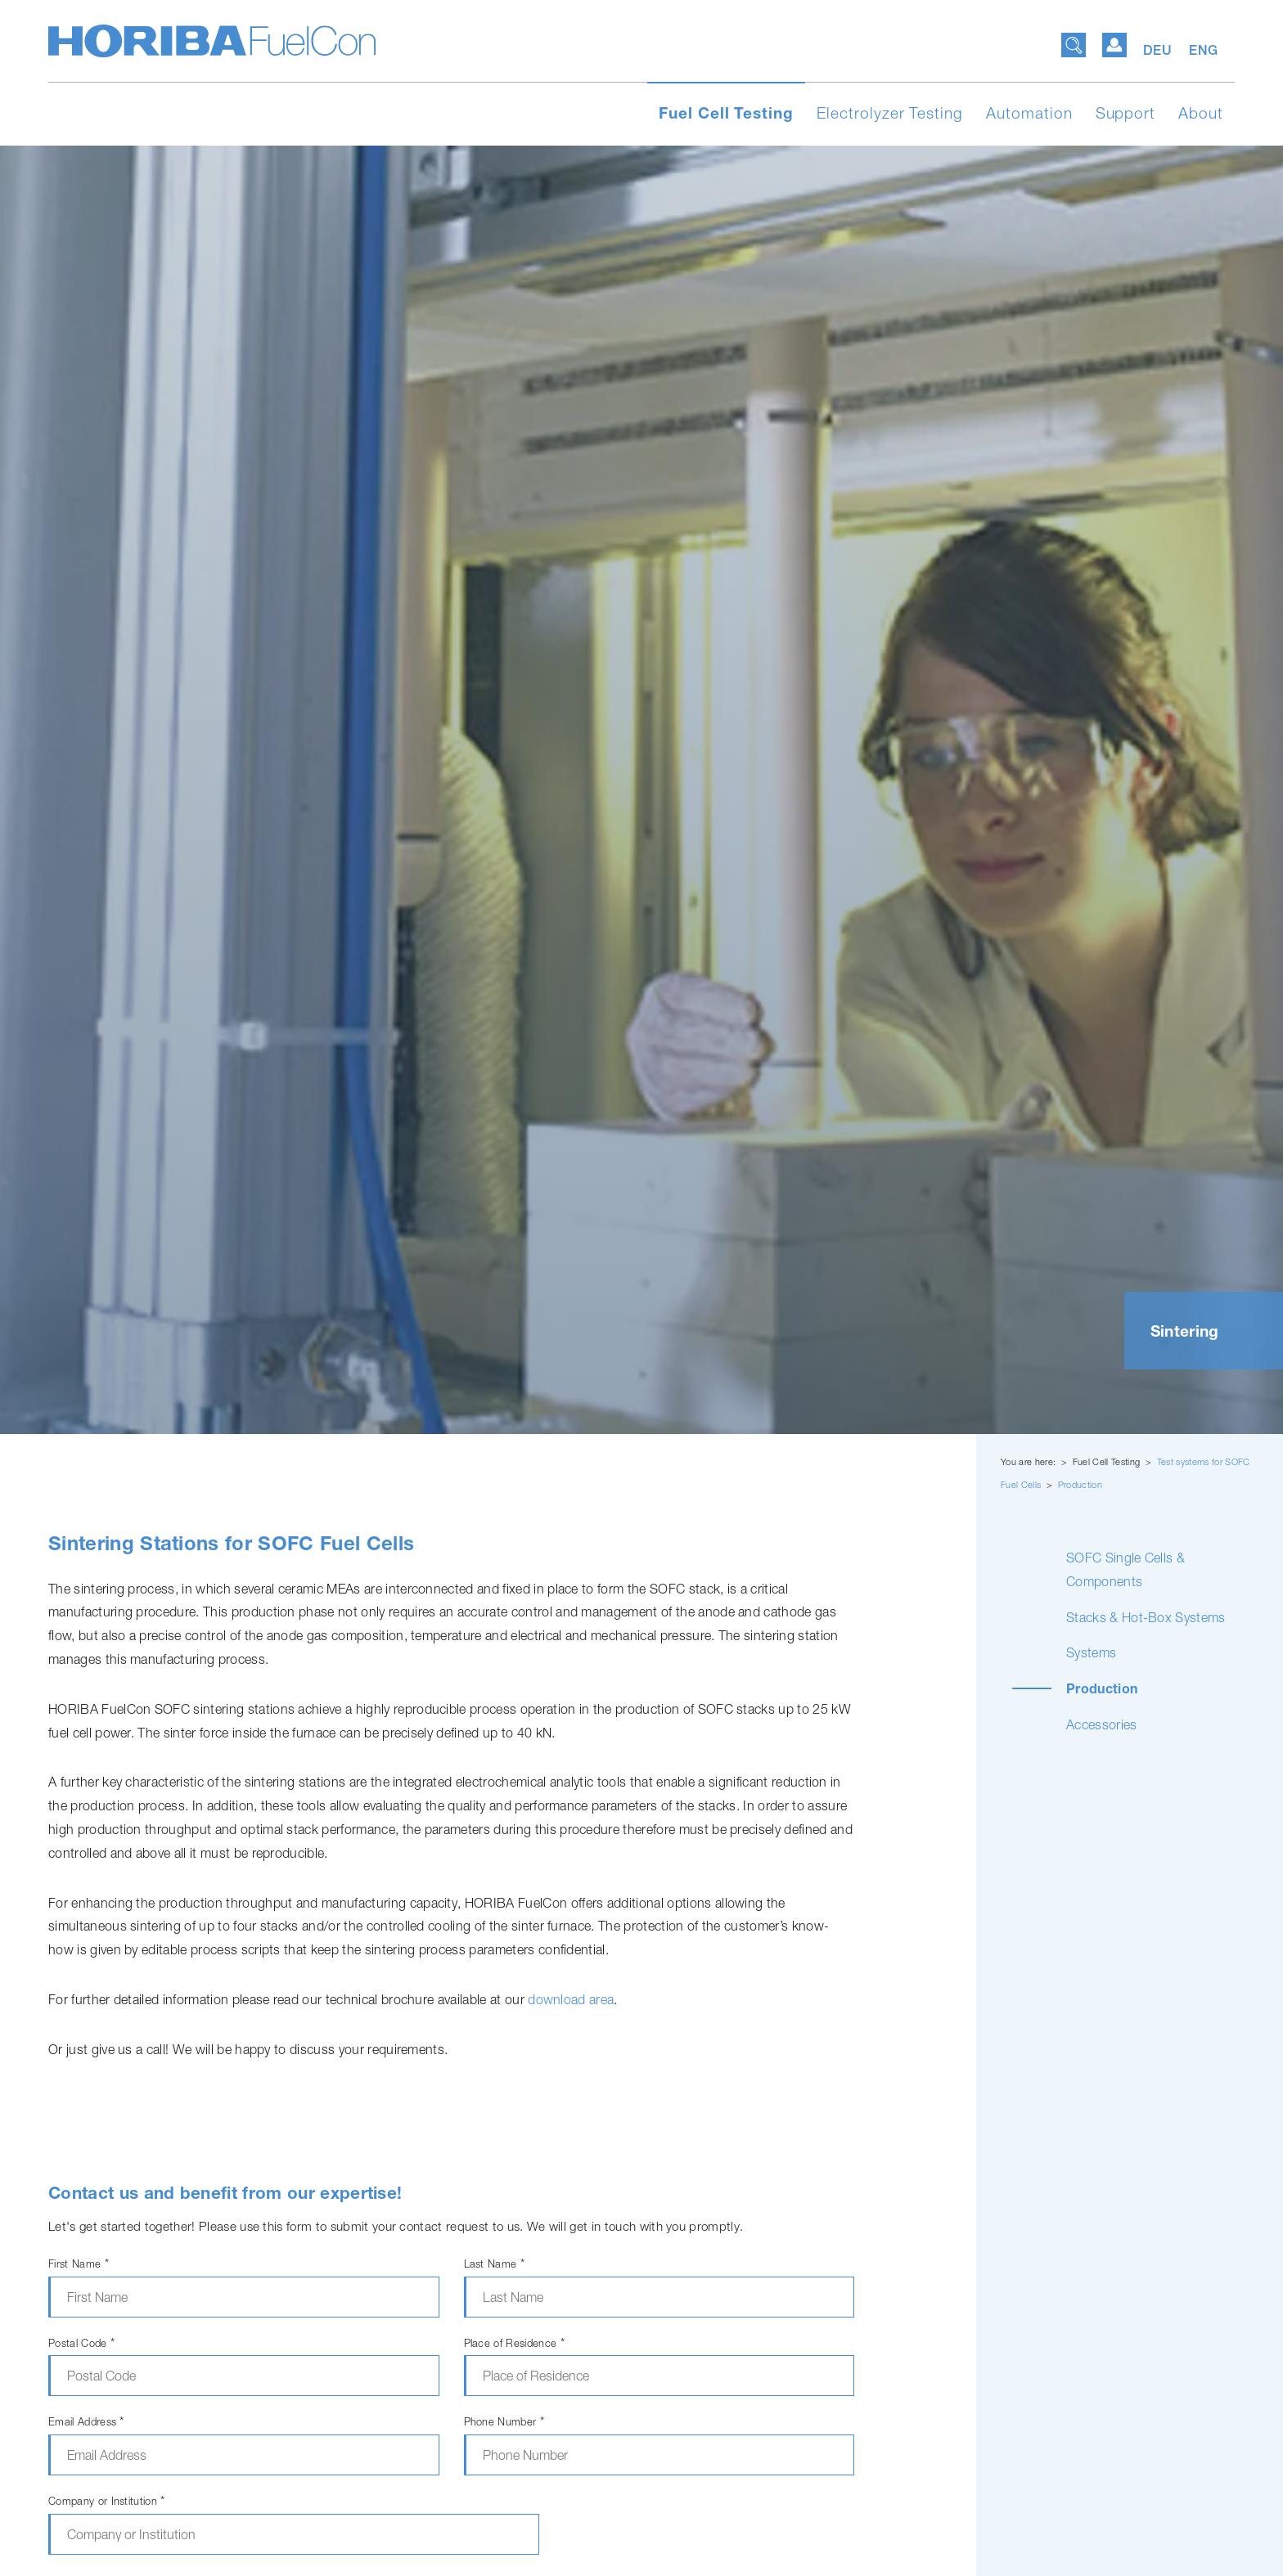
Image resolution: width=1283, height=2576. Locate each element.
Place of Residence (514, 2343)
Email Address (86, 2422)
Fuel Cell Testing (726, 113)
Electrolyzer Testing (890, 113)
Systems (1091, 1652)
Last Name (494, 2264)
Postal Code (81, 2343)
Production (1080, 1484)
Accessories (1101, 1724)
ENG (1203, 50)
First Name (78, 2264)
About (1200, 113)
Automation (1029, 113)
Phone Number (504, 2422)
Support (1126, 113)
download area (571, 1999)
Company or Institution (106, 2501)
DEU (1160, 50)
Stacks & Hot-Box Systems (1146, 1617)
